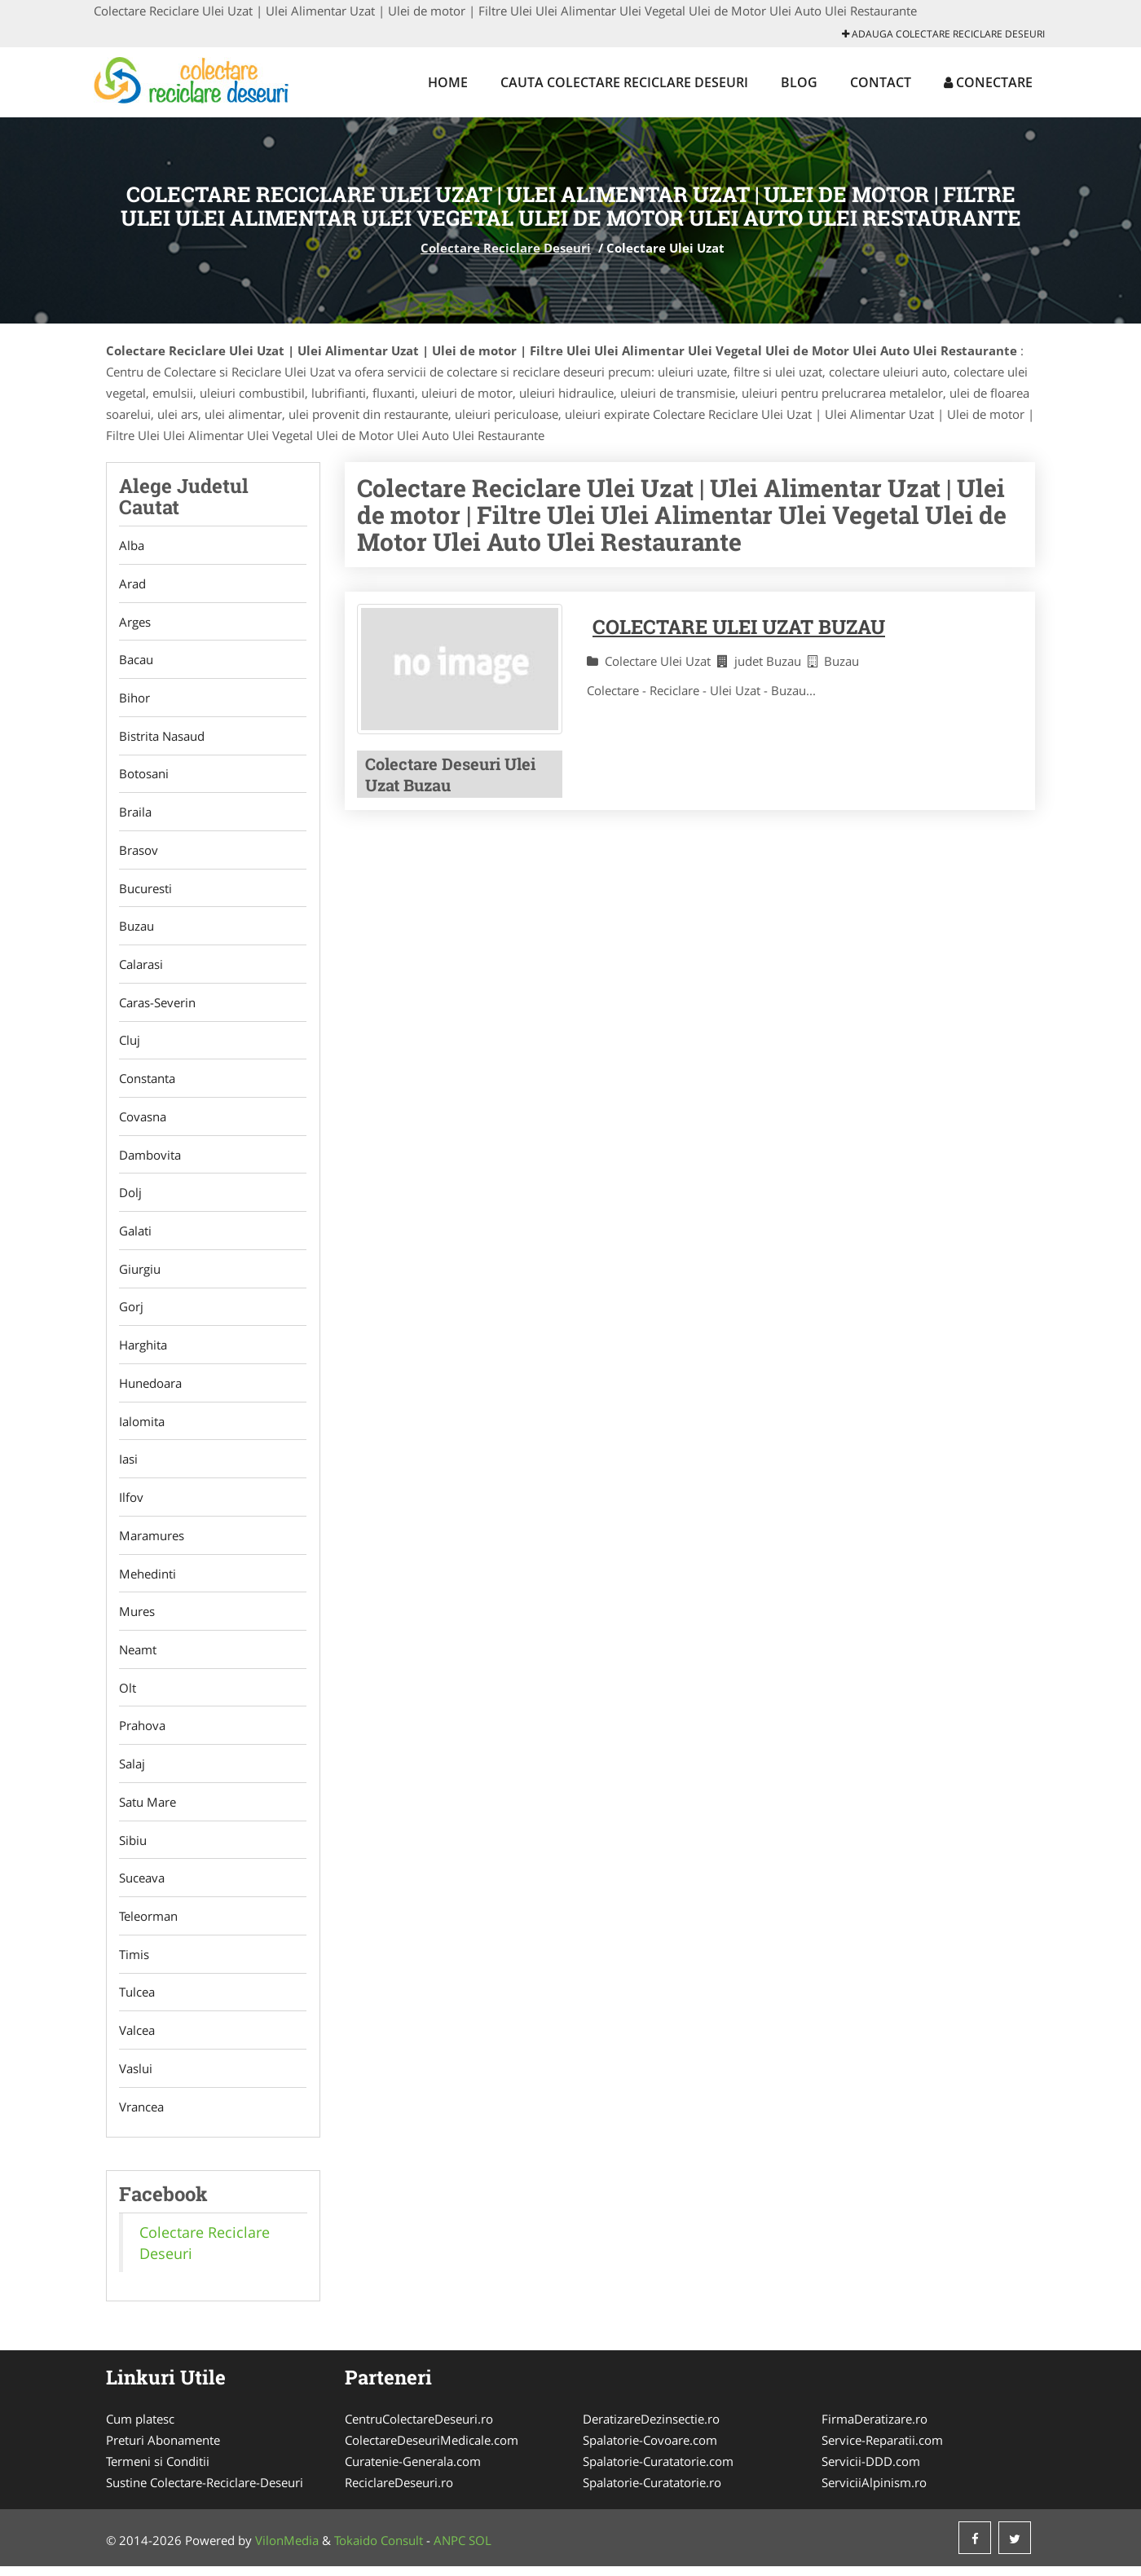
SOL (480, 2550)
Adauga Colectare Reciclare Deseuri (943, 34)
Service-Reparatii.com (882, 2450)
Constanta (147, 1081)
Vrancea (141, 2115)
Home (448, 82)
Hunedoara (150, 1388)
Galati (135, 1234)
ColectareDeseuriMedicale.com (431, 2450)
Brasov (138, 851)
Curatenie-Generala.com (413, 2471)
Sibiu (133, 1847)
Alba (131, 545)
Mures (137, 1617)
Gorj (131, 1311)
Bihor (134, 698)
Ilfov (131, 1503)
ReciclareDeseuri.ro (399, 2492)
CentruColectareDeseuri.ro (419, 2428)
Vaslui (135, 2077)
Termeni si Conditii (157, 2471)
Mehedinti (147, 1579)
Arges (135, 622)
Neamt (137, 1656)
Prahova (142, 1732)
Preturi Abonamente (163, 2450)
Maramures (151, 1541)
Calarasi (141, 966)
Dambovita (150, 1158)
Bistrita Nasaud (162, 737)
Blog (799, 82)
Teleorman (148, 1924)
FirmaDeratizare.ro (874, 2428)
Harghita (143, 1349)
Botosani (144, 775)
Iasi (128, 1464)
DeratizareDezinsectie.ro (651, 2428)
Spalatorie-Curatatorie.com (658, 2471)
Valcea (137, 2039)
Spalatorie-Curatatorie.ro (652, 2492)
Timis (134, 1962)
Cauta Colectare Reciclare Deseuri (624, 82)
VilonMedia (287, 2550)
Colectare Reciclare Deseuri (506, 248)
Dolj (130, 1196)
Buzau (136, 928)
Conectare (988, 82)
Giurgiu (140, 1273)
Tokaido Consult (378, 2550)
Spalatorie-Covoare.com (650, 2450)
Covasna (142, 1120)
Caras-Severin (157, 1005)
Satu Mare (147, 1809)
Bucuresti (145, 890)
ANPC (449, 2550)
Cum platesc (140, 2428)
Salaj (132, 1771)
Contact (880, 82)
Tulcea (137, 2001)
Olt (127, 1694)
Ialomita (142, 1426)
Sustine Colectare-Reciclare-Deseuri (204, 2492)
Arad (132, 583)
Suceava (142, 1886)
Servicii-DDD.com (871, 2471)
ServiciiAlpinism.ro (874, 2492)
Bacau (136, 660)
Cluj (129, 1043)
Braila (135, 813)
